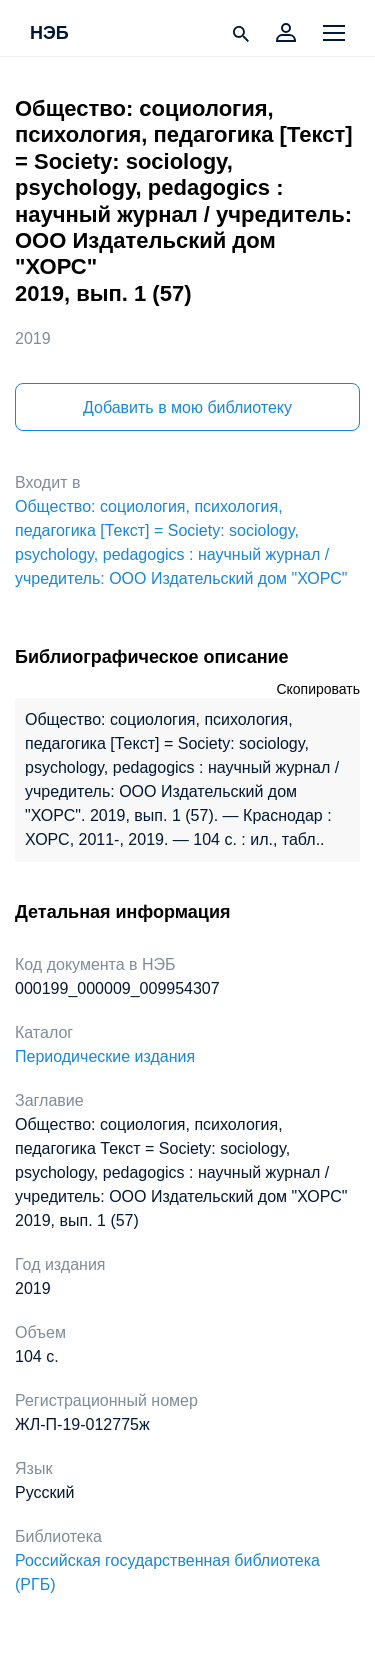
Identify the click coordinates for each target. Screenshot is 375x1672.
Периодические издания (105, 1056)
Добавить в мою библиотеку (187, 407)
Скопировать (318, 689)
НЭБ (49, 34)
